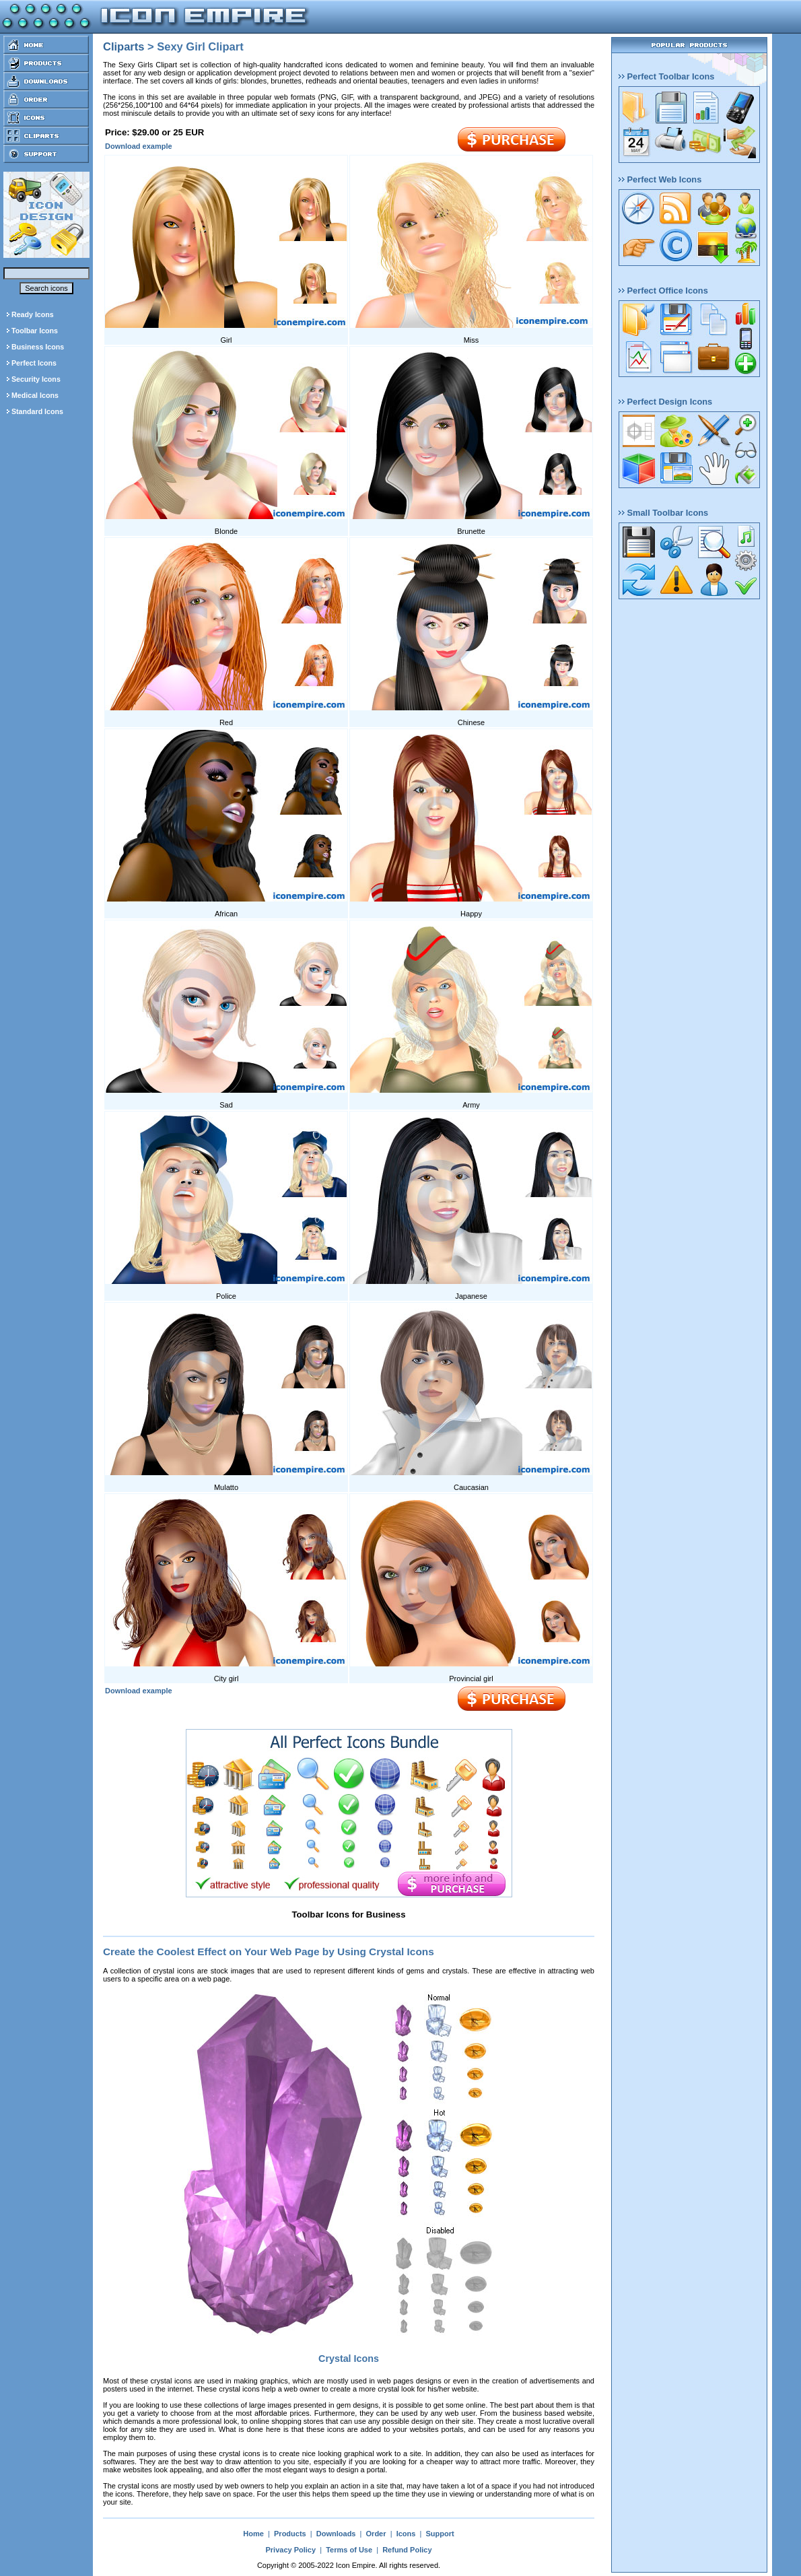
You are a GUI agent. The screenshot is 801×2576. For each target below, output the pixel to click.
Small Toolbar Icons (663, 513)
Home (253, 2534)
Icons (406, 2534)
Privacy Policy (290, 2550)
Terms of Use (349, 2550)
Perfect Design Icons (665, 402)
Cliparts (123, 46)
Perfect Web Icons (660, 179)
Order (376, 2534)
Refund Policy (406, 2550)
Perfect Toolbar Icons (666, 76)
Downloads (336, 2534)
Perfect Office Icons (663, 290)
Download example (138, 146)
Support (439, 2534)
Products (290, 2534)
